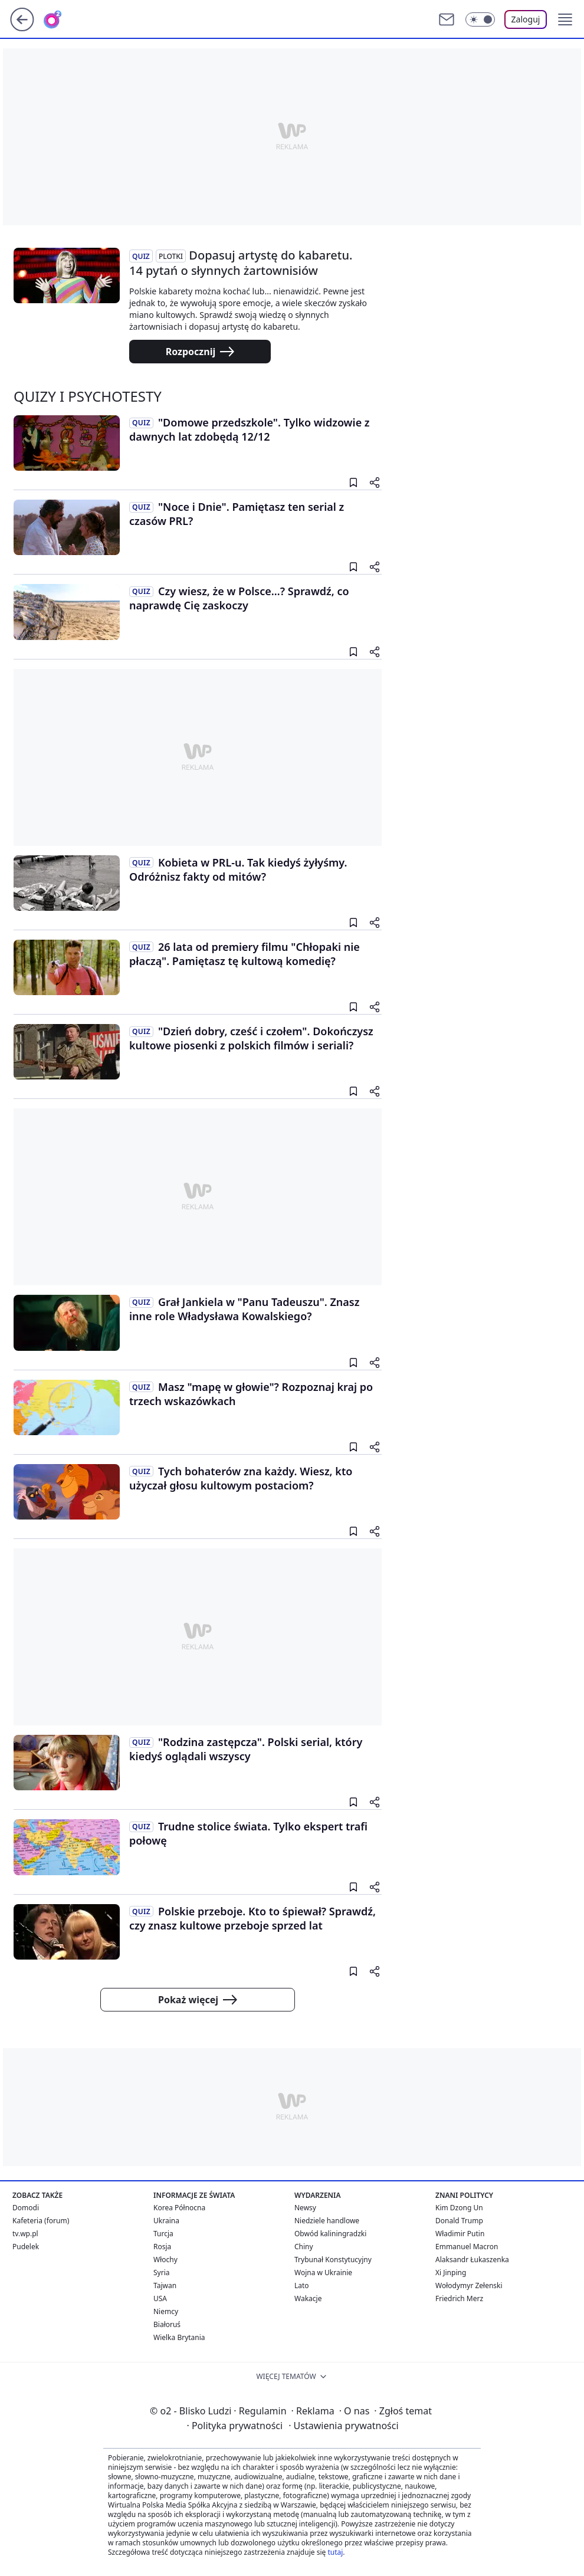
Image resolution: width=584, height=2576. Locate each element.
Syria (161, 2272)
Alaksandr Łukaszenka (472, 2260)
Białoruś (167, 2324)
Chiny (303, 2247)
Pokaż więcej (197, 2000)
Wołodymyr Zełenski (469, 2285)
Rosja (162, 2247)
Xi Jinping (450, 2272)
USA (160, 2298)
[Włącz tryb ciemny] (480, 19)
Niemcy (165, 2311)
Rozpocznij (200, 351)
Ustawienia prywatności (343, 2425)
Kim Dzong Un (459, 2208)
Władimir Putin (459, 2234)
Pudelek (25, 2247)
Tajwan (164, 2285)
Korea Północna (179, 2208)
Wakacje (307, 2298)
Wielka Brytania (179, 2337)
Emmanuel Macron (466, 2247)
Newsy (305, 2208)
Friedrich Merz (459, 2298)
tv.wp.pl (25, 2234)
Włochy (165, 2260)
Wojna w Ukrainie (323, 2272)
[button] (565, 19)
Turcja (163, 2234)
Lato (301, 2285)
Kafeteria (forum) (40, 2221)
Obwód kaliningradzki (330, 2234)
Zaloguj (525, 19)
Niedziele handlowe (326, 2221)
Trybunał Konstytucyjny (333, 2260)
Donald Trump (459, 2221)
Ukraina (166, 2221)
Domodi (25, 2208)
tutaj (335, 2552)
